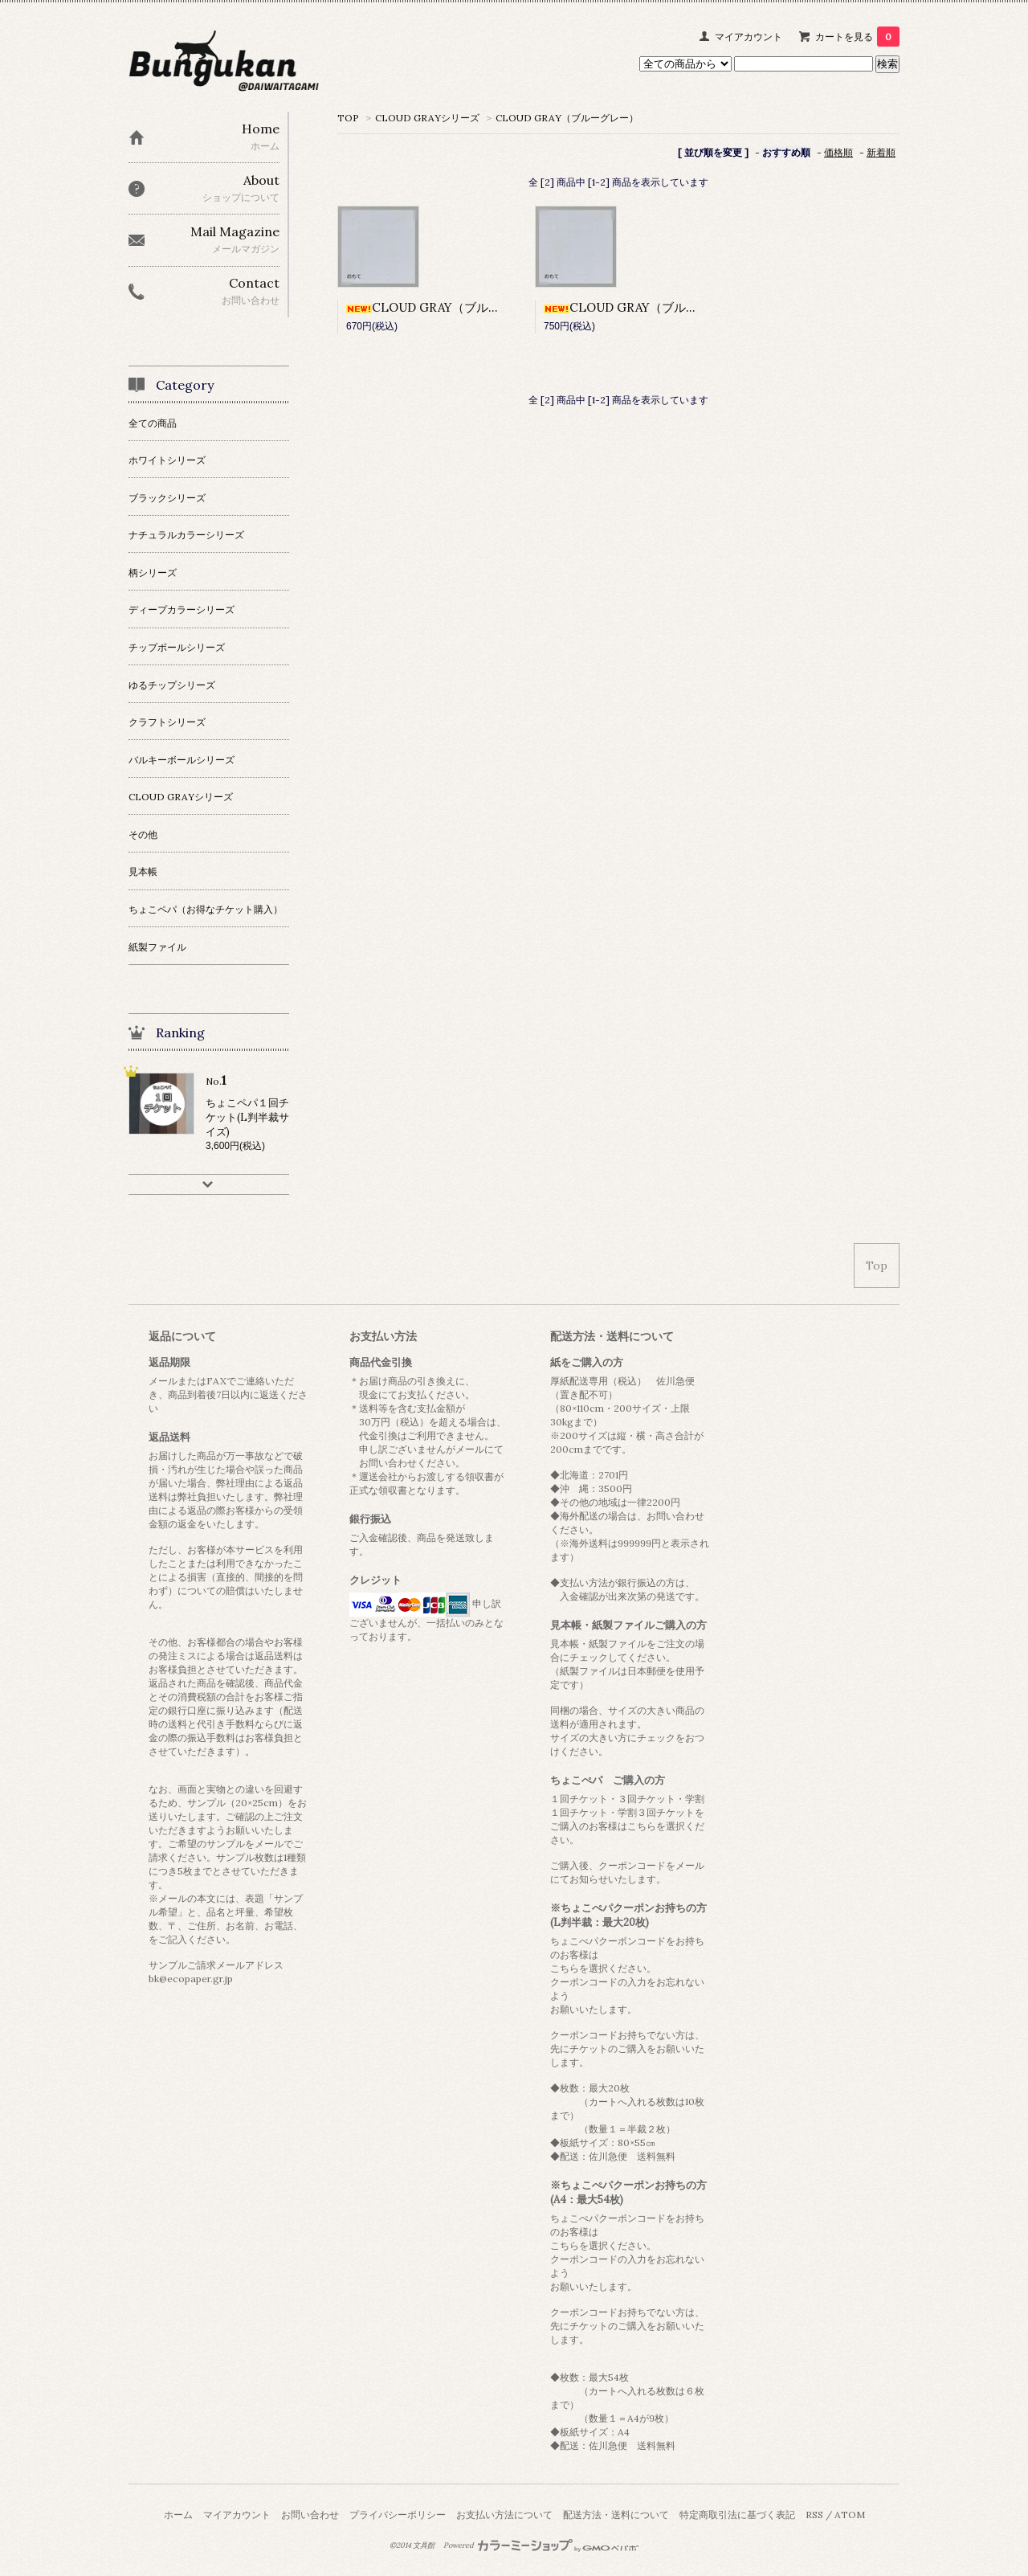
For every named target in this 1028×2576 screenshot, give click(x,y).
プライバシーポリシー (397, 2515)
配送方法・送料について (616, 2515)
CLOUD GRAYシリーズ (427, 118)
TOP (348, 118)
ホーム (178, 2515)
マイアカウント (748, 37)
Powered (540, 2545)
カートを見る (857, 37)
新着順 (881, 152)
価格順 (838, 152)
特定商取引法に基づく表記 (737, 2515)
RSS (814, 2515)
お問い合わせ (310, 2515)
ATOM (849, 2515)
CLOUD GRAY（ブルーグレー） (567, 118)
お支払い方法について (504, 2515)
